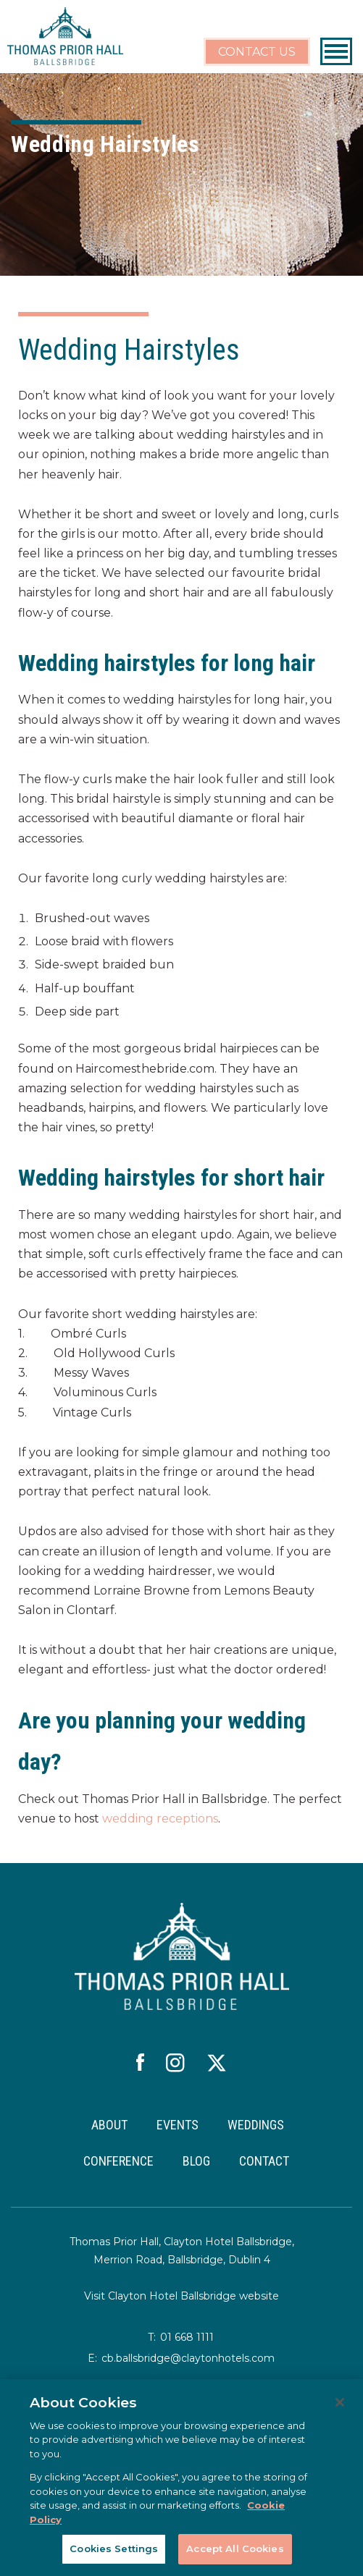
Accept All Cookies (234, 2548)
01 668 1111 (187, 2337)
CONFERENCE (118, 2161)
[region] (181, 2477)
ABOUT (109, 2124)
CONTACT (264, 2161)
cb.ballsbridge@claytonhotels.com (188, 2358)
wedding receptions (160, 1818)
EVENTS (178, 2124)
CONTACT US (257, 52)
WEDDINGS (256, 2124)
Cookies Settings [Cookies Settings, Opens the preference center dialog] (114, 2548)
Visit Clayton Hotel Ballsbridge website (181, 2295)
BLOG (196, 2161)
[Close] (340, 2402)
